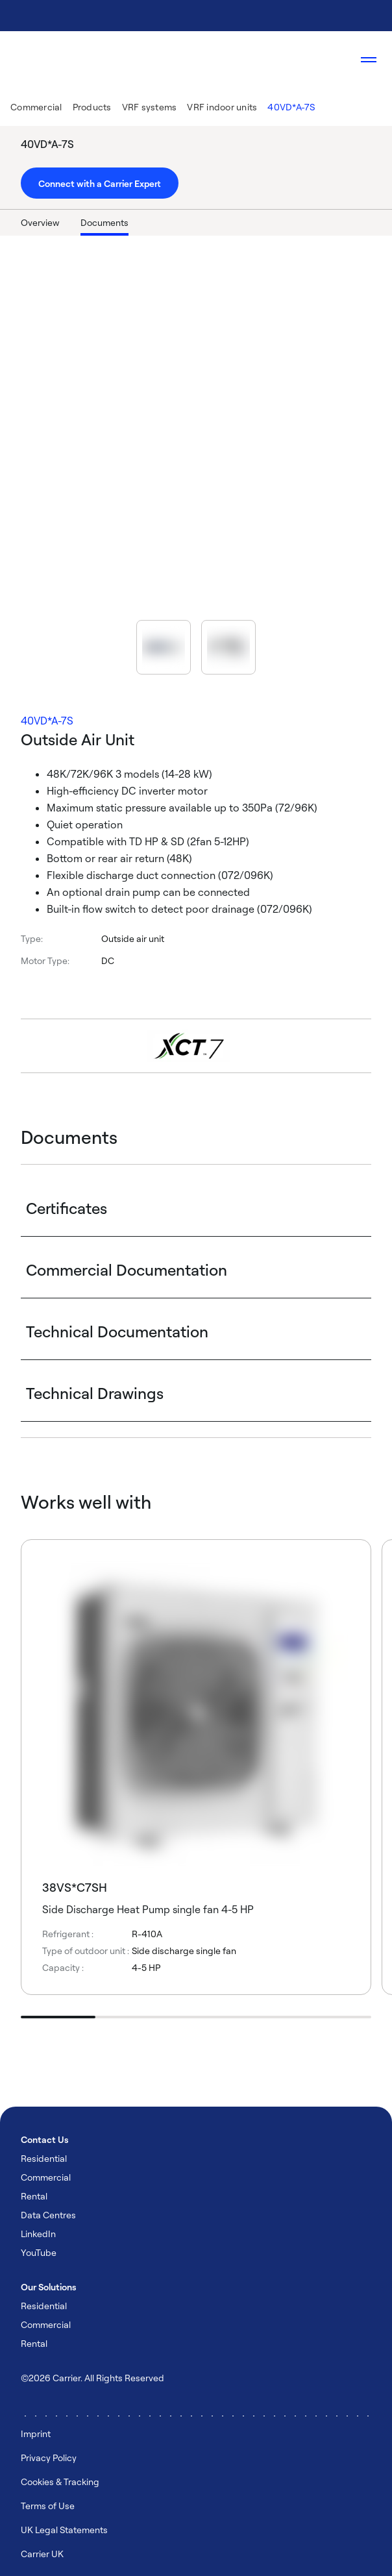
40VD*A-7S (291, 106)
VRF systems (149, 106)
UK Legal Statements (64, 2529)
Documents (104, 222)
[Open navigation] (369, 60)
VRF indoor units (222, 106)
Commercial (36, 106)
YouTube (38, 2252)
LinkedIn (38, 2233)
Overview (40, 222)
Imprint (36, 2433)
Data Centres (48, 2214)
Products (92, 106)
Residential (44, 2158)
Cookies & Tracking (60, 2481)
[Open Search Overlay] (330, 60)
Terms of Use (48, 2505)
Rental (34, 2195)
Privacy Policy (49, 2457)
